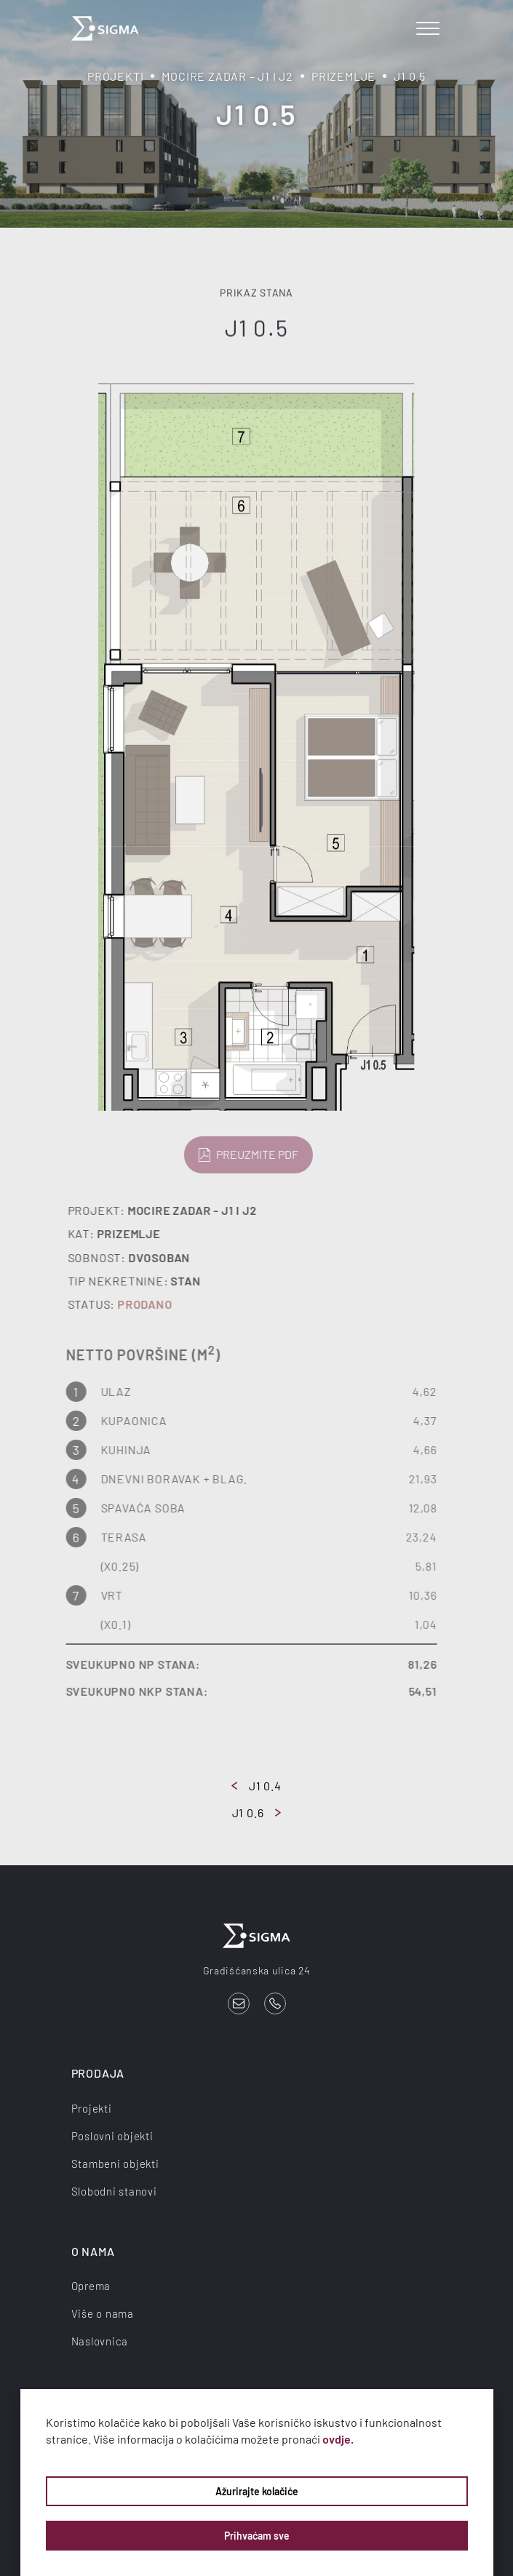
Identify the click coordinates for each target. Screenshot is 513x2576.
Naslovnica (100, 2341)
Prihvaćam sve (257, 2535)
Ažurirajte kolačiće (256, 2491)
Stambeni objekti (115, 2163)
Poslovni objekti (112, 2135)
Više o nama (102, 2313)
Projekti (115, 76)
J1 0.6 (257, 1812)
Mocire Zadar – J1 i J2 (227, 76)
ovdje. (338, 2439)
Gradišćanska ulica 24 (257, 1970)
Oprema (91, 2285)
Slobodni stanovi (114, 2191)
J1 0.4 (256, 1786)
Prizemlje (343, 76)
